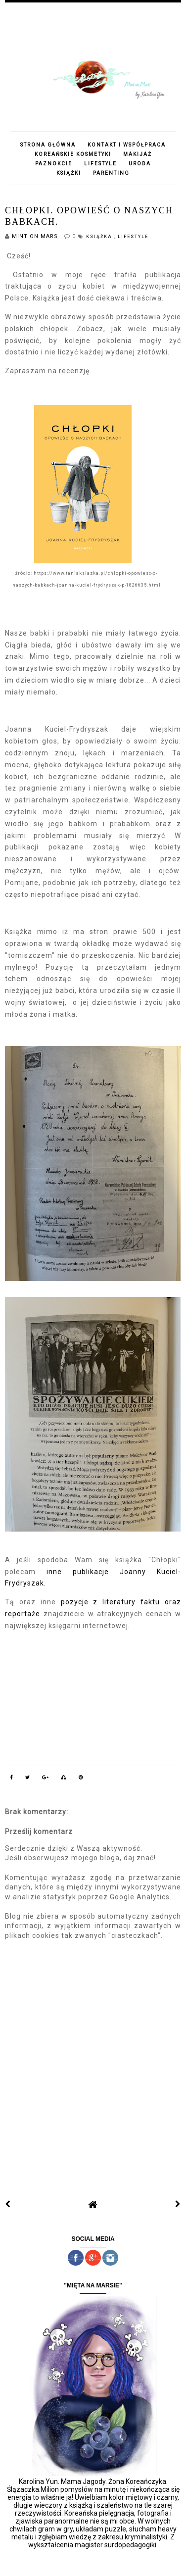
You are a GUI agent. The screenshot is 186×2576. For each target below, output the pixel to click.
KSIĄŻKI (68, 173)
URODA (140, 163)
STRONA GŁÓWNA (48, 145)
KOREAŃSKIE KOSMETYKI (73, 154)
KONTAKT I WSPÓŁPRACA (127, 145)
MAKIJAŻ (137, 154)
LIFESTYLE (100, 163)
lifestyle (133, 236)
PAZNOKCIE (53, 163)
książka (100, 236)
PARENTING (111, 173)
